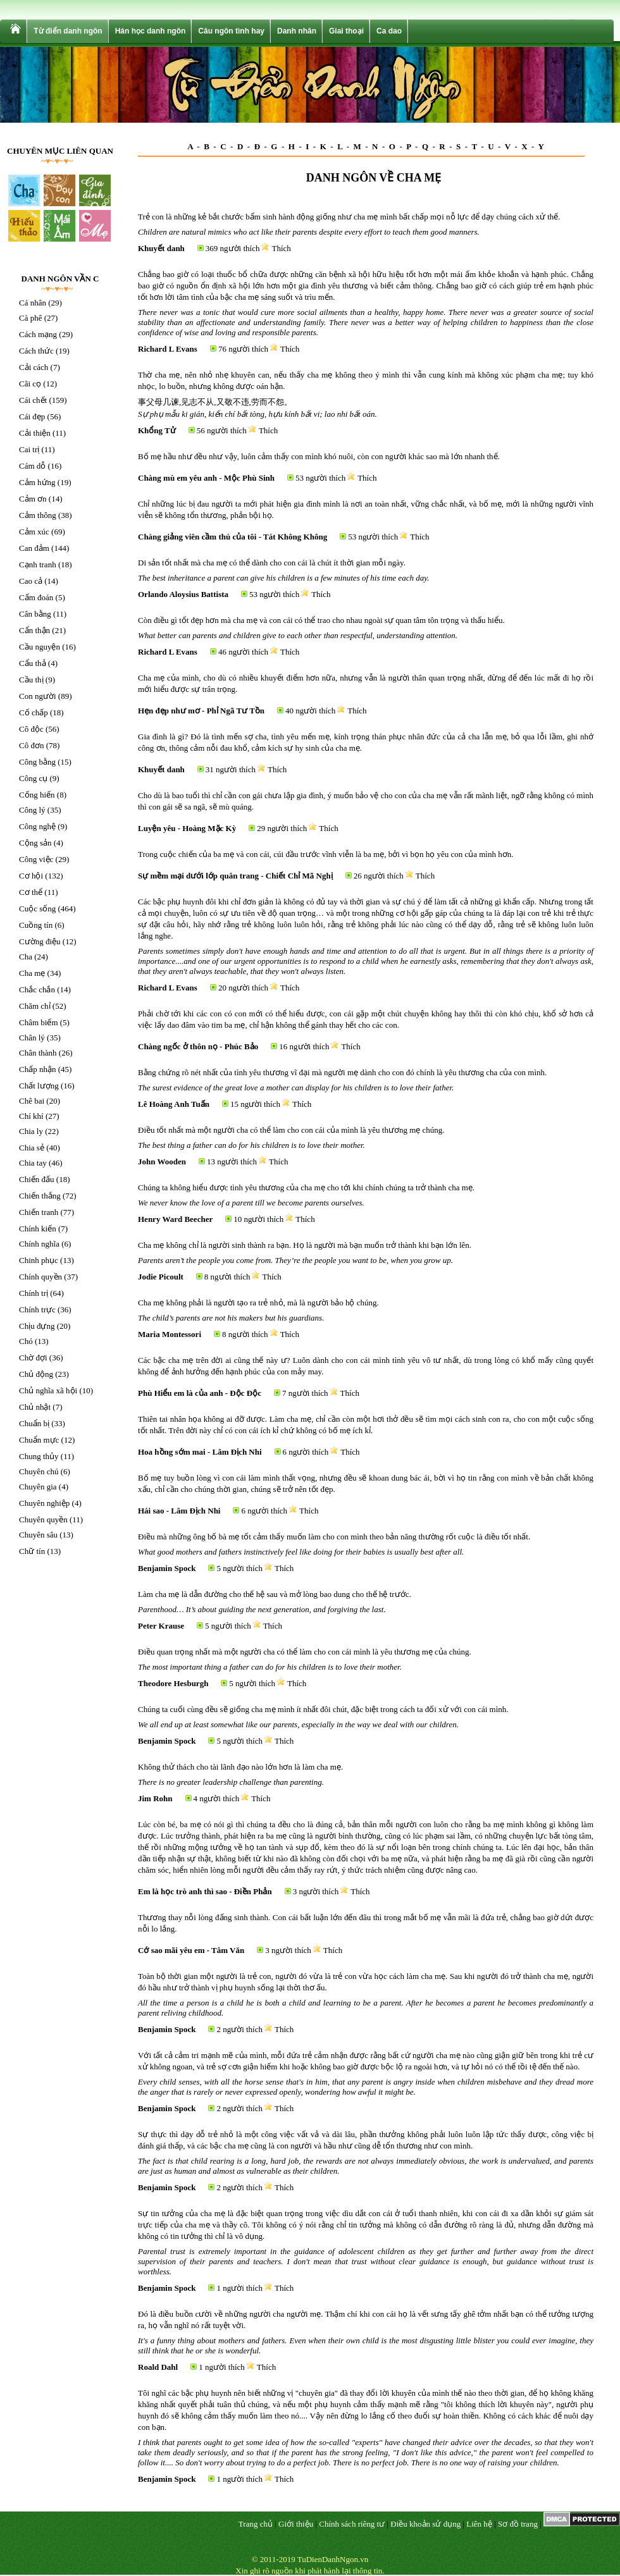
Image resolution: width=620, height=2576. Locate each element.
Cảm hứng (37, 482)
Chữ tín (32, 1551)
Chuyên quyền (43, 1519)
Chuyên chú (38, 1471)
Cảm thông (37, 515)
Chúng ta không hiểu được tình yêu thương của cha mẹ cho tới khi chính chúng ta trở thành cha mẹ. (306, 1187)
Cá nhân (32, 302)
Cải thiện (35, 433)
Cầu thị (31, 679)
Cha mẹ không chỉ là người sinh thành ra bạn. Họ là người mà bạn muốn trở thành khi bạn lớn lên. (304, 1245)
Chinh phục (38, 1260)
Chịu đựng (36, 1326)
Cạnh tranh (37, 564)
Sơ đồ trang (518, 2524)
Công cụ (33, 778)
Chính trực (37, 1309)
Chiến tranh (38, 1212)
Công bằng (37, 762)
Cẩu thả (32, 663)
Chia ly (31, 1131)
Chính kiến (37, 1228)
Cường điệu (40, 941)
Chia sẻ (31, 1147)
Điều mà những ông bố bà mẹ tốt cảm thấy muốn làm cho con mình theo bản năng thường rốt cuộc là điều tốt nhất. (334, 1536)
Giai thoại (346, 31)
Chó (26, 1341)
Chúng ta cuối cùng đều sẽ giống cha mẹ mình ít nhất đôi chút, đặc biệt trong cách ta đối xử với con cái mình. (323, 1709)
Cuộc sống (37, 908)
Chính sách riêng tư (352, 2524)
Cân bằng (35, 614)
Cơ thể (30, 892)
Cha (25, 956)
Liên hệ (479, 2524)
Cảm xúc (34, 531)
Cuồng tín (36, 925)
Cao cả (30, 581)
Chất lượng (39, 1085)
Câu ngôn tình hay (231, 31)
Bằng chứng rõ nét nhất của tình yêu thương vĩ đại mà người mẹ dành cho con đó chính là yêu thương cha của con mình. (342, 1072)
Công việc (36, 859)
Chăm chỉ (35, 1006)
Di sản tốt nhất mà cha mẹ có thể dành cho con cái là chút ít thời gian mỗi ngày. (272, 562)
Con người (37, 696)
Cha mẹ (32, 973)
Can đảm (34, 548)
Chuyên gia (38, 1486)
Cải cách (33, 367)
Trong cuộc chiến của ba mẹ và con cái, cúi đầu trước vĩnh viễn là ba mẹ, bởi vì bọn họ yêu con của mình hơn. (325, 854)
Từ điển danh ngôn (68, 31)
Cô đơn (31, 745)
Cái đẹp (32, 416)
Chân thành (38, 1052)
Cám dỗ (32, 466)
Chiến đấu (36, 1179)
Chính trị (33, 1293)
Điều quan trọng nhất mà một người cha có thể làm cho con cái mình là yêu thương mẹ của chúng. (304, 1651)
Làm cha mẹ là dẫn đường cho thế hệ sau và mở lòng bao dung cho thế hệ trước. (274, 1594)
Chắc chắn (37, 989)
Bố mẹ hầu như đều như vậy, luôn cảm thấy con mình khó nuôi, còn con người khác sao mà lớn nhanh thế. (319, 456)
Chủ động (36, 1374)
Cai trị (29, 449)
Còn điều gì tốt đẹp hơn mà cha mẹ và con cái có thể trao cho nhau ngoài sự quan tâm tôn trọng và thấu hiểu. (321, 620)
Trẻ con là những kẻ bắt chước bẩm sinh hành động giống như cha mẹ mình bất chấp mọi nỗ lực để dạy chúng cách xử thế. (349, 216)
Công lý (32, 810)
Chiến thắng (40, 1195)
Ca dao (389, 31)
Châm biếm (38, 1022)
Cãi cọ (30, 383)
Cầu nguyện (39, 646)
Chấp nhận (37, 1069)
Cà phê (30, 318)
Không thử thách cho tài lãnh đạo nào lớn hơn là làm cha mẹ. (240, 1767)
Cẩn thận (34, 630)
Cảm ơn (33, 498)
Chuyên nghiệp (44, 1503)
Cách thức (36, 350)
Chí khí (31, 1116)
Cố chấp (33, 712)
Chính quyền (40, 1276)
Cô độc (31, 729)
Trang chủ (256, 2524)
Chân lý (32, 1037)
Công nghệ (37, 826)
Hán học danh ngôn (150, 31)
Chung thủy (39, 1456)
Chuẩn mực (39, 1440)
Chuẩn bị (34, 1423)
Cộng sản (35, 842)
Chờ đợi (33, 1357)
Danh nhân (296, 31)
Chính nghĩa (39, 1243)
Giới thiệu (295, 2524)
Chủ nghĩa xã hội (48, 1390)
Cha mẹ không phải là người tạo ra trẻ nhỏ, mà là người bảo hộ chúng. (258, 1302)
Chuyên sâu (38, 1534)
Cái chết (33, 400)
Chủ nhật (35, 1407)
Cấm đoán (36, 597)
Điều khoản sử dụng (425, 2524)
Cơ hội (31, 875)
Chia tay (33, 1163)
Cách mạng (38, 334)
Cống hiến (37, 794)
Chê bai (31, 1101)
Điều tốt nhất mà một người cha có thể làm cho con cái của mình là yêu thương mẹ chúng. (291, 1130)
